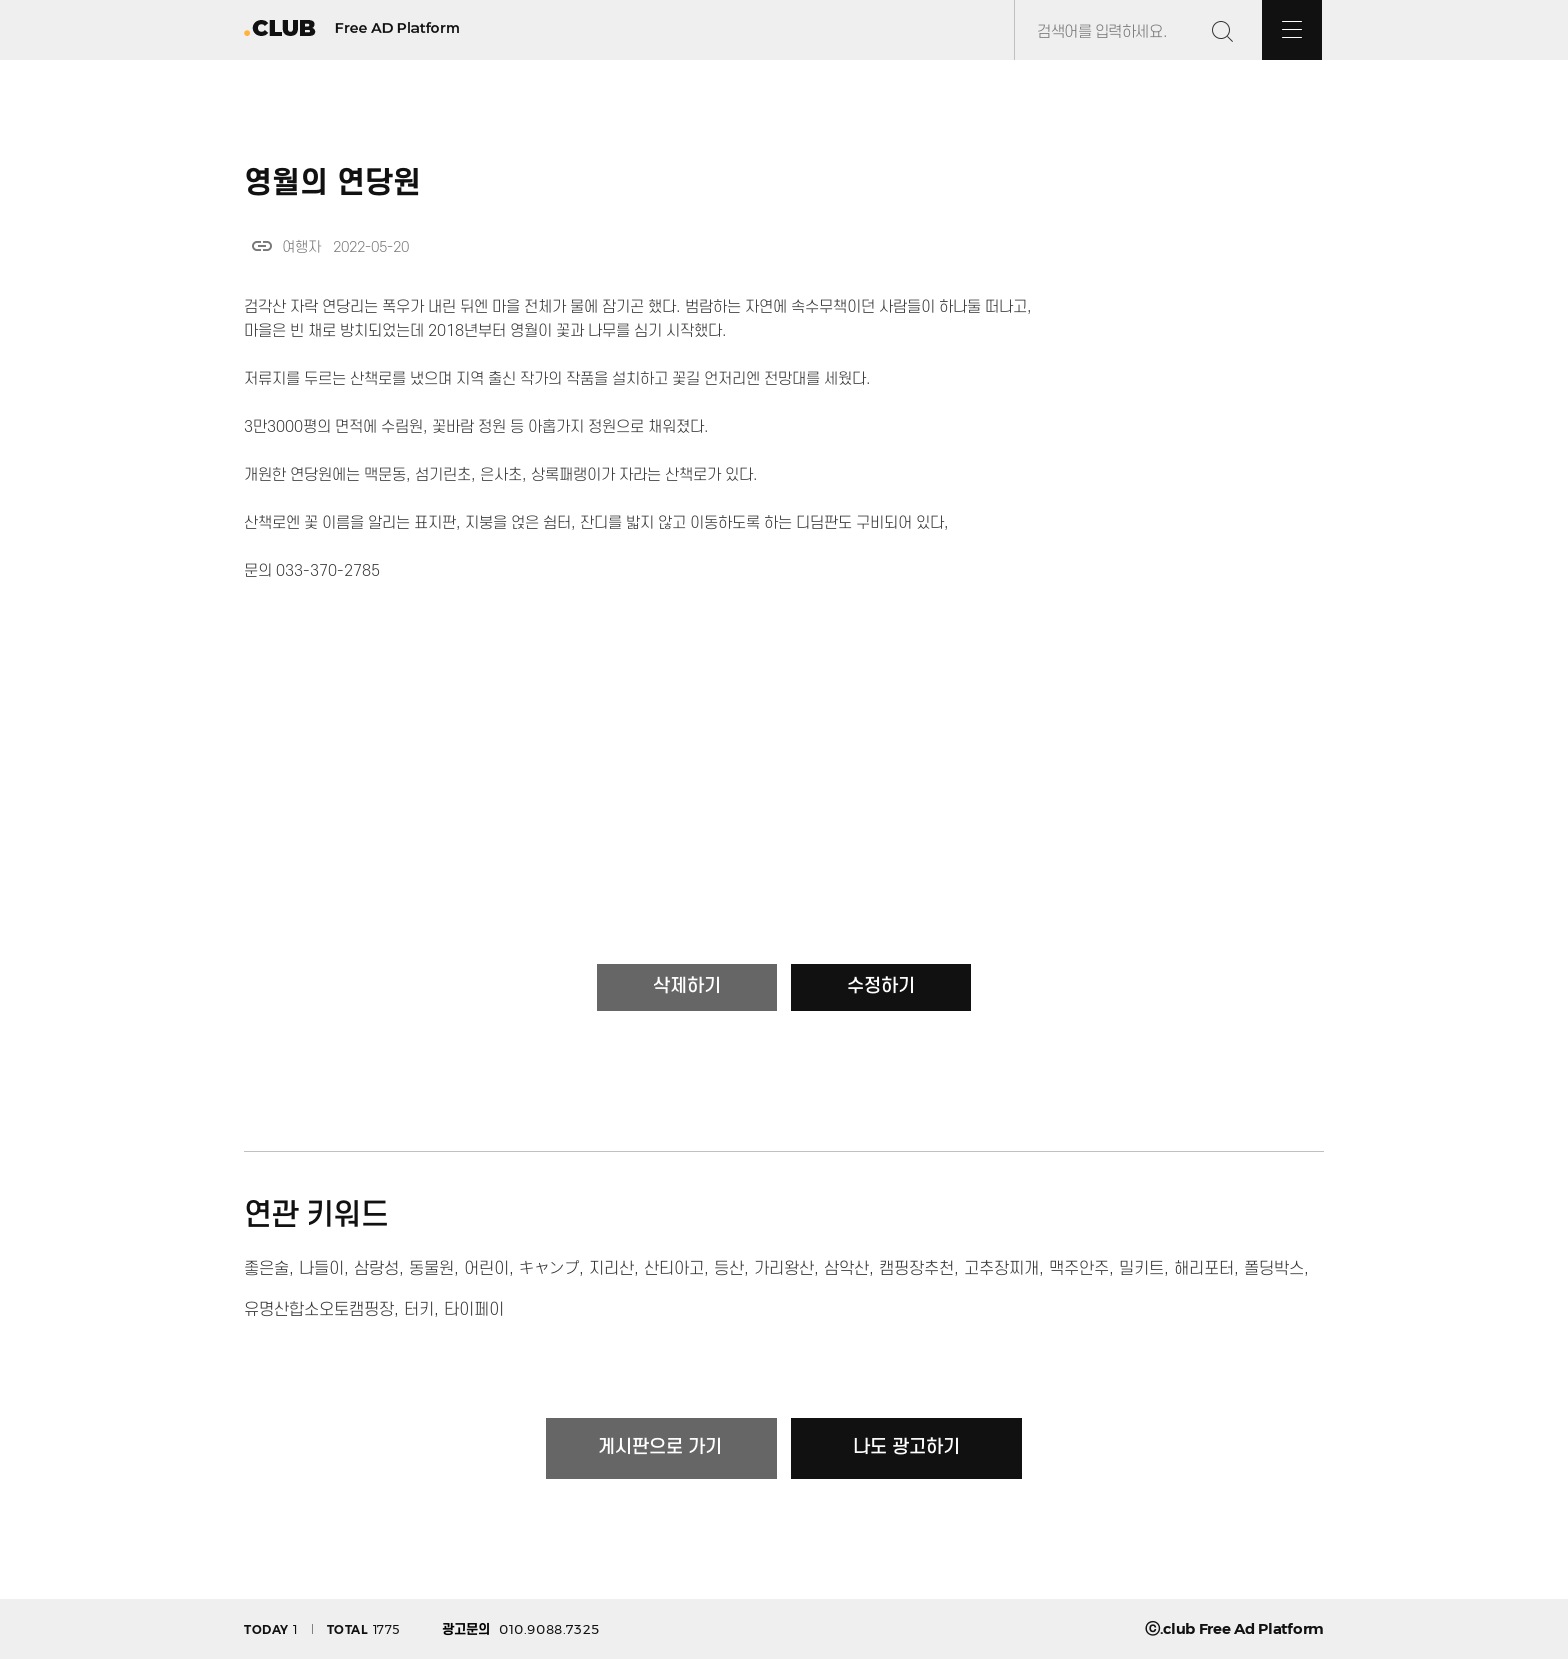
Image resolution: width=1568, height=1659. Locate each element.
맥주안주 (1079, 1269)
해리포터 (1204, 1269)
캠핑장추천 (916, 1269)
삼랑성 (376, 1269)
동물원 (431, 1269)
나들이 (321, 1269)
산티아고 (674, 1269)
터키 (419, 1310)
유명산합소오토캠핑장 (319, 1310)
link (262, 246)
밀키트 (1141, 1269)
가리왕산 (784, 1269)
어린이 (486, 1269)
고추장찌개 (1001, 1269)
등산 (729, 1269)
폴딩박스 (1274, 1269)
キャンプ (549, 1269)
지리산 (611, 1269)
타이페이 (474, 1310)
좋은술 (266, 1269)
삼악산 (846, 1269)
